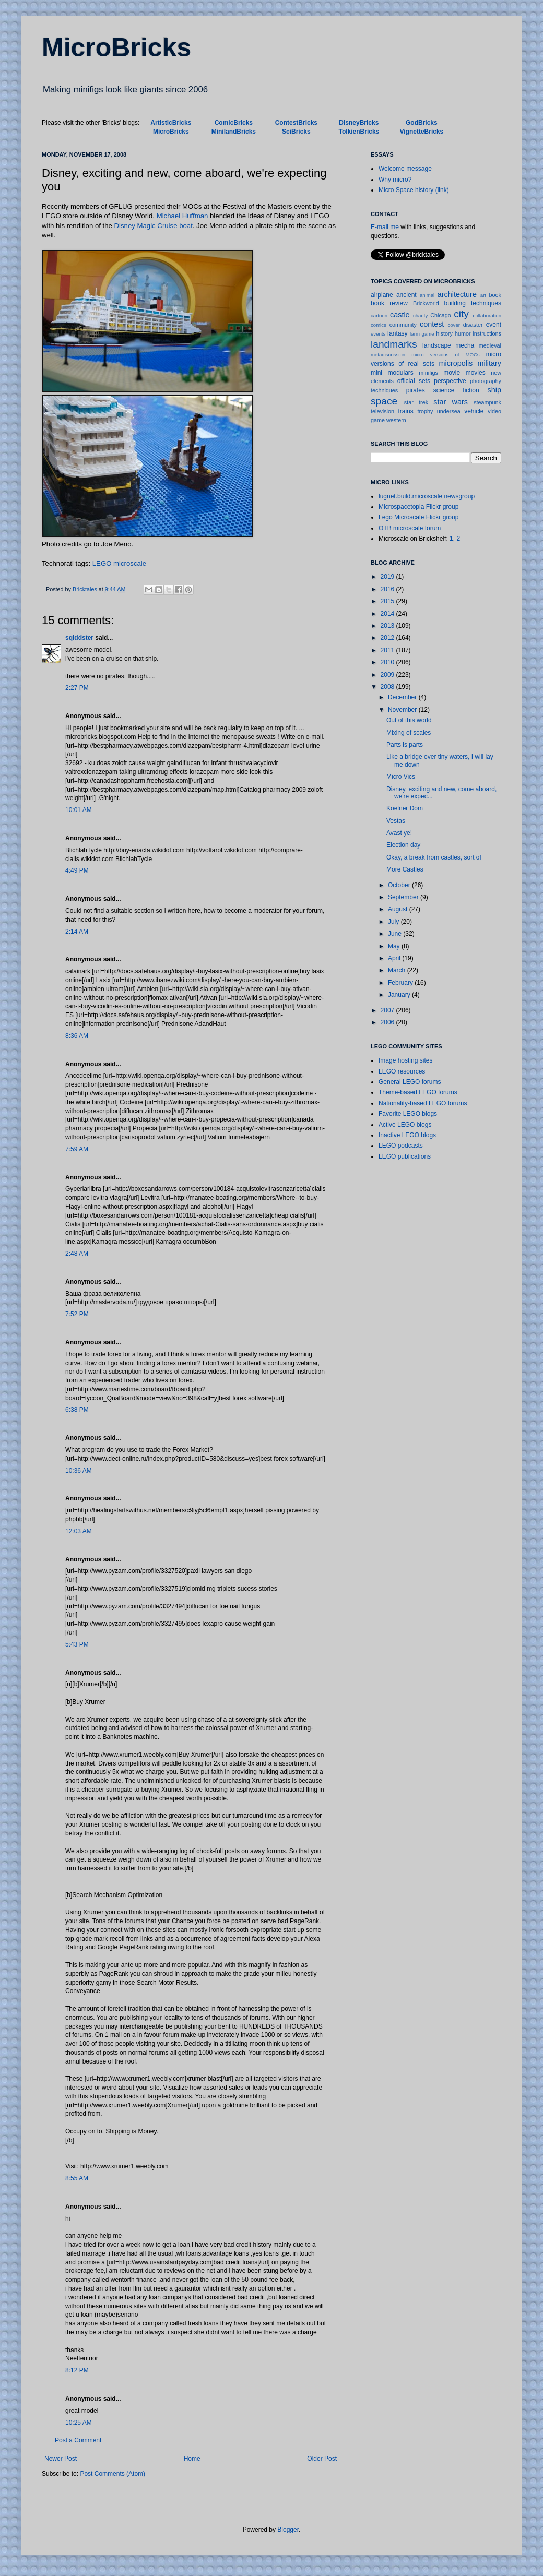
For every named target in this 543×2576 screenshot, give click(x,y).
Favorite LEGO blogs (408, 1113)
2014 (388, 613)
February (401, 982)
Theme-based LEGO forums (418, 1092)
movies (476, 372)
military (489, 363)
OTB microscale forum (410, 528)
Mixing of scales (408, 732)
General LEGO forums (410, 1082)
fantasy (397, 333)
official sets (413, 381)
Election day (403, 845)
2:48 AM (76, 1253)
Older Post (322, 2458)
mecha (464, 345)
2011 (388, 650)
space (384, 401)
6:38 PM (77, 1409)
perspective (450, 381)
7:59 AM (76, 1149)
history (444, 333)
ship (494, 390)
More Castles (404, 869)
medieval (490, 345)
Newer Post (60, 2458)
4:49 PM (77, 870)
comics (378, 325)
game (428, 334)
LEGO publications (405, 1156)
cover (453, 325)
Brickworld (426, 303)
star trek (416, 402)
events (378, 334)
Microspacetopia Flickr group (418, 506)
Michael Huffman (182, 216)
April (395, 958)
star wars (450, 402)
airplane (382, 295)
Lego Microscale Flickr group (418, 517)
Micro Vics (400, 776)
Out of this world (409, 720)
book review (389, 303)
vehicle (473, 411)
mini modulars (392, 372)
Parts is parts (404, 744)
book (495, 295)
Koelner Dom (404, 808)
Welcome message (405, 168)
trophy (425, 411)
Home (192, 2458)
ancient (406, 295)
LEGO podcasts (401, 1145)
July (394, 921)
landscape (436, 345)
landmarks (394, 344)
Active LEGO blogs (405, 1124)
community (403, 324)
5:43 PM (77, 1644)
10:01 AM (78, 810)
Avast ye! (399, 833)
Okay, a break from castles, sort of (433, 857)
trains (405, 411)
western (396, 420)
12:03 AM (78, 1531)
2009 (388, 674)
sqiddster (79, 637)
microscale (129, 563)
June (395, 933)
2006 (388, 1022)
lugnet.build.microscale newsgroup (427, 496)
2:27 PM (77, 687)
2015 (388, 601)
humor (463, 333)
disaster (473, 324)
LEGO (102, 563)
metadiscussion (388, 354)
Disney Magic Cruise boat (153, 226)
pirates (415, 390)
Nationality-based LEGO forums (423, 1103)
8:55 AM (76, 2178)
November (403, 709)
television (382, 411)
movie (451, 372)
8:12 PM (77, 2370)
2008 (388, 686)
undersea (449, 411)
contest (432, 324)
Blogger (288, 2529)
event (493, 324)
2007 (388, 1010)
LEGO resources (402, 1071)
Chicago (440, 315)
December (403, 697)
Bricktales (86, 589)
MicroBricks (116, 47)
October (400, 885)
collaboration (487, 315)
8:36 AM (76, 1036)
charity (420, 315)
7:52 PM (77, 1314)
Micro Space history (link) (414, 190)
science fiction (456, 390)
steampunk (487, 402)
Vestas (395, 821)
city (461, 313)
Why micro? (395, 179)
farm (415, 334)
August (398, 909)
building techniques (473, 303)
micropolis (456, 363)
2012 (388, 637)
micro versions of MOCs (445, 354)
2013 (388, 625)
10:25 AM (78, 2422)
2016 (388, 589)
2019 (388, 576)
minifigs (428, 372)
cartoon (379, 315)
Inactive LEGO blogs (407, 1135)
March (397, 970)
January (400, 994)
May (395, 946)
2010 (388, 662)
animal (427, 295)
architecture (457, 294)
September (404, 897)
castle (400, 315)
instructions (487, 333)
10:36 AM (78, 1470)
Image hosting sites (405, 1060)
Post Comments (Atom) (112, 2473)
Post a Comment (78, 2440)
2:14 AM (76, 931)
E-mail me (385, 227)
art (483, 295)
